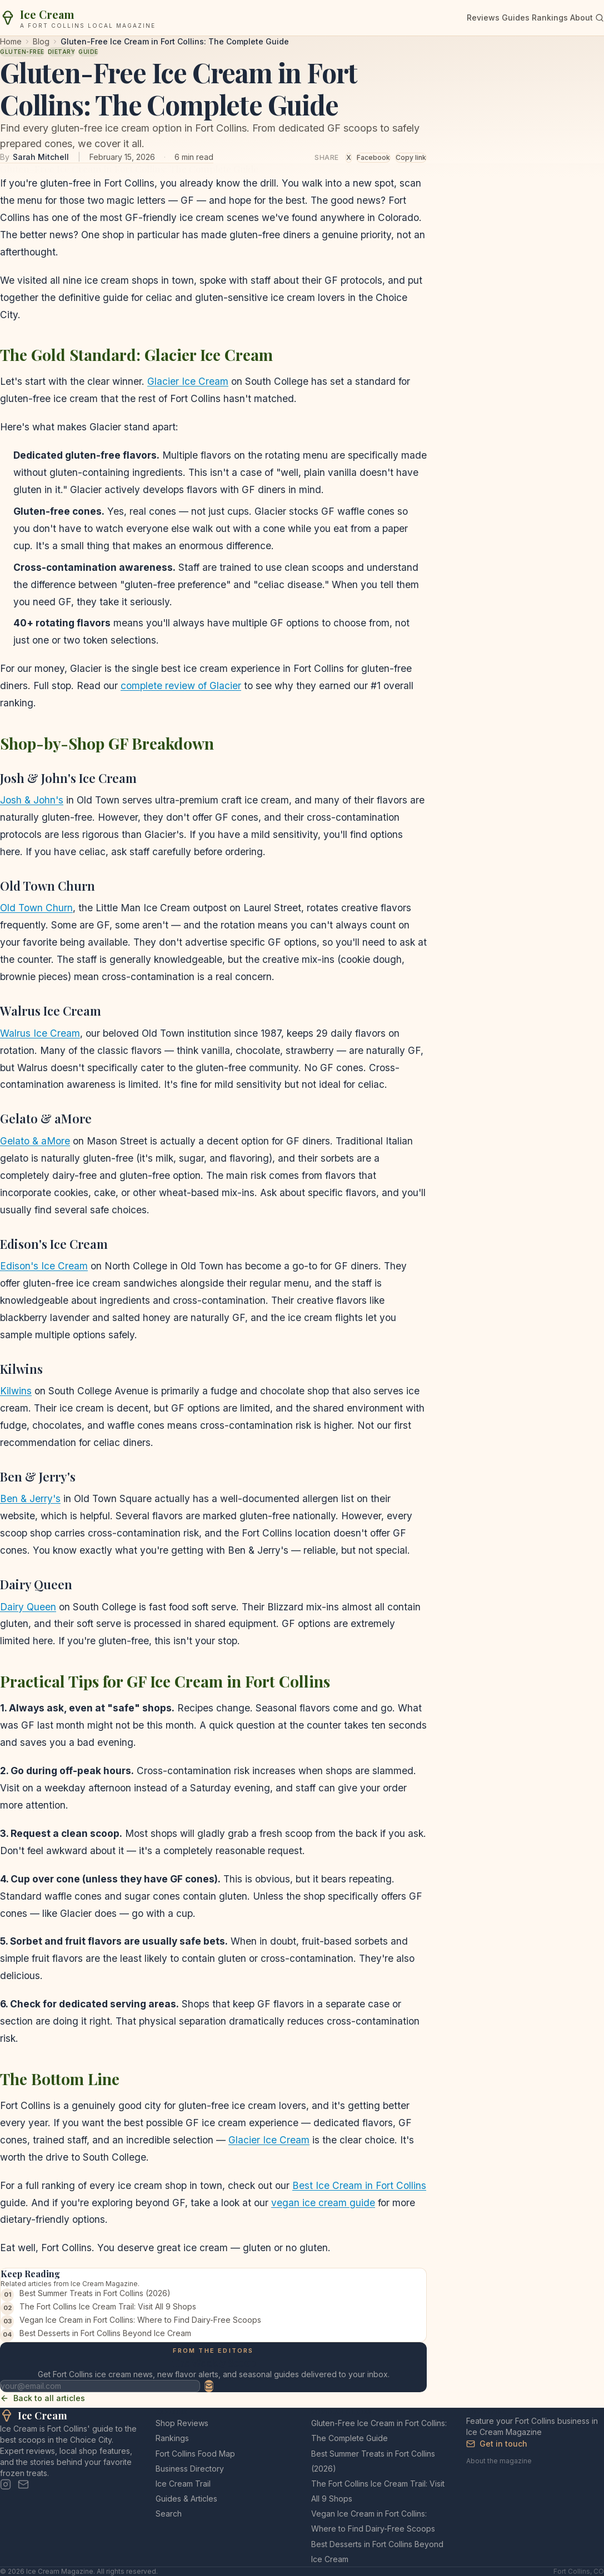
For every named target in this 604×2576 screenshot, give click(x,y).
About (581, 17)
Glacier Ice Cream (187, 381)
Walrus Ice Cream (40, 1033)
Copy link (411, 157)
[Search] (599, 17)
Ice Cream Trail (183, 2483)
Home (11, 41)
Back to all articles (42, 2398)
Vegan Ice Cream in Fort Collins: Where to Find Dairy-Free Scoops (140, 2319)
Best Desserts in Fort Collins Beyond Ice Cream (105, 2333)
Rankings (550, 17)
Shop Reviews (182, 2423)
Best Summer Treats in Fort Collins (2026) (95, 2293)
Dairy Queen (28, 1607)
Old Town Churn (36, 907)
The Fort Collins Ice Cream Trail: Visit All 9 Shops (107, 2306)
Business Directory (190, 2468)
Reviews (483, 17)
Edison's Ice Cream (44, 1266)
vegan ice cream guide (323, 2202)
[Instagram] (5, 2484)
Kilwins (16, 1391)
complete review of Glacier (181, 685)
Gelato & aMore (35, 1141)
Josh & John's (31, 800)
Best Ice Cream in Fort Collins (359, 2185)
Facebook (373, 157)
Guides (516, 17)
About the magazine (499, 2461)
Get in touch (496, 2443)
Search (169, 2513)
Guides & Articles (186, 2498)
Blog (41, 41)
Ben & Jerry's (30, 1498)
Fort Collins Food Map (195, 2453)
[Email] (23, 2484)
